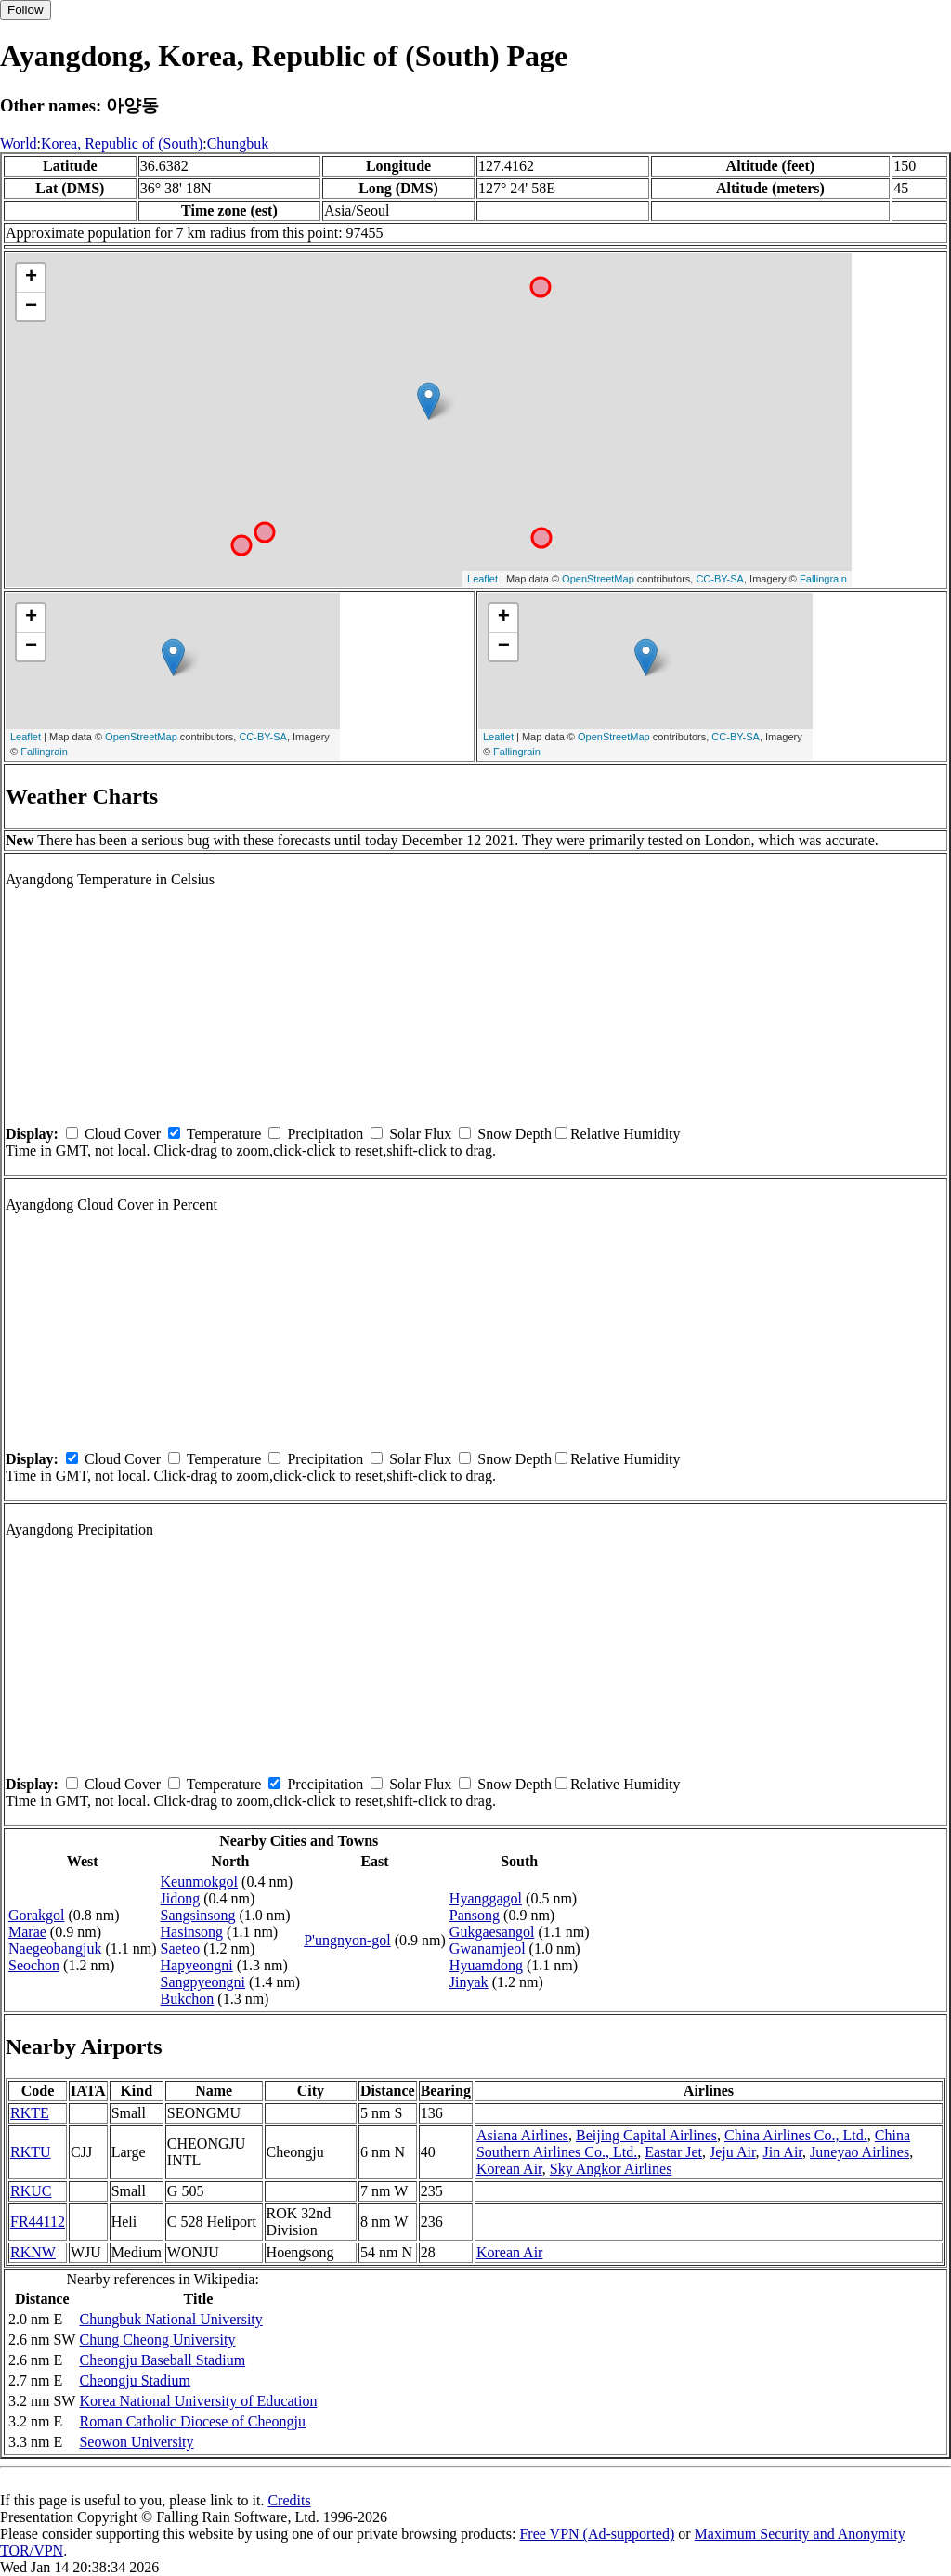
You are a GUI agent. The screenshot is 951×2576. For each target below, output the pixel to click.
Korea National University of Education (198, 2401)
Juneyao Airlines (859, 2152)
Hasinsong (192, 1932)
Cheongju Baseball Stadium (162, 2360)
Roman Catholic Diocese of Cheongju (192, 2421)
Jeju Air (733, 2152)
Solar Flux (420, 1134)
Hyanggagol (485, 1898)
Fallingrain (823, 578)
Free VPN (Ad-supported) (596, 2534)
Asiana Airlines (522, 2135)
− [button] (31, 306)
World (18, 143)
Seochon (33, 1965)
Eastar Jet (673, 2152)
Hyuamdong (486, 1965)
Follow (25, 10)
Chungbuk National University (170, 2319)
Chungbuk (238, 143)
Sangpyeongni (203, 1982)
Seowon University (136, 2442)
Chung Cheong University (157, 2339)
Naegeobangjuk (54, 1948)
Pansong (474, 1915)
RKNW (33, 2252)
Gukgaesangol (492, 1932)
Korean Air (509, 2169)
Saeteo (181, 1948)
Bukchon (188, 1999)
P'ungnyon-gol (347, 1940)
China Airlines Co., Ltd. (795, 2135)
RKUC (30, 2191)
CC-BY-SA (720, 578)
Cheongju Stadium (134, 2380)
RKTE (29, 2113)
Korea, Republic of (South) (121, 143)
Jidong (181, 1898)
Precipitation (325, 1134)
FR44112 (37, 2221)
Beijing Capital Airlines (646, 2135)
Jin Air (782, 2152)
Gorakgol (36, 1915)
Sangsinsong (198, 1915)
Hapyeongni (197, 1965)
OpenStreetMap (598, 578)
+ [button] (31, 278)
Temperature (224, 1134)
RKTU (30, 2152)
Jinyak (469, 1982)
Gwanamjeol (487, 1948)
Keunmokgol (200, 1882)
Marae (27, 1932)
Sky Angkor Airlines (611, 2169)
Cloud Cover (123, 1134)
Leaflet (482, 578)
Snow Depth (514, 1134)
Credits (288, 2500)
